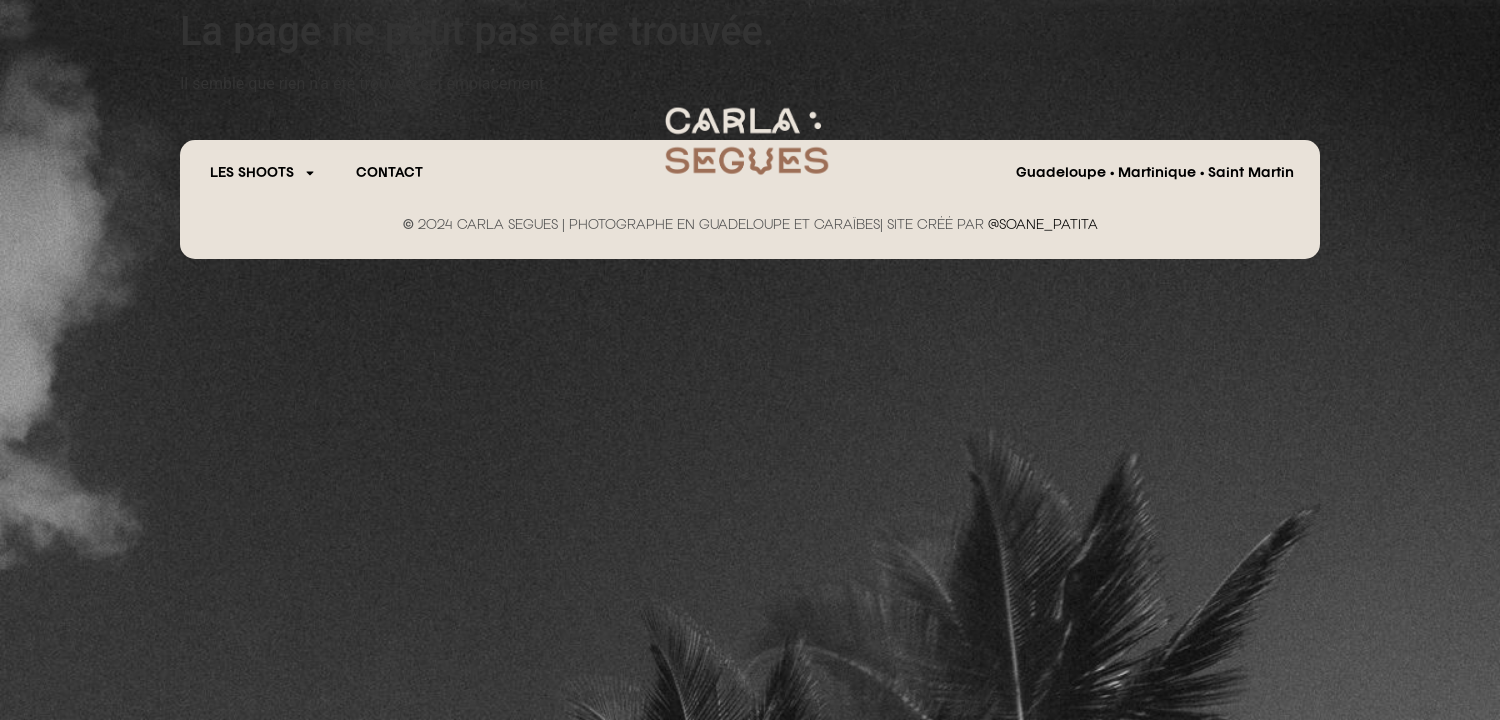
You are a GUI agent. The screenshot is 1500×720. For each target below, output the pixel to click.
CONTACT (389, 173)
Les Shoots (263, 173)
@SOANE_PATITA (1043, 225)
